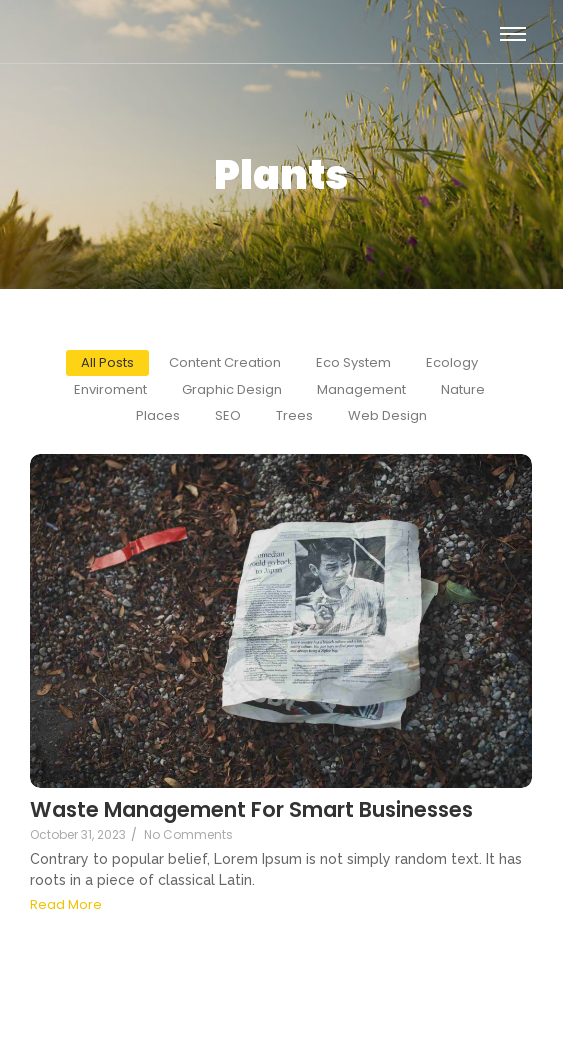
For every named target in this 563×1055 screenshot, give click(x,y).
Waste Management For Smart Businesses (251, 809)
